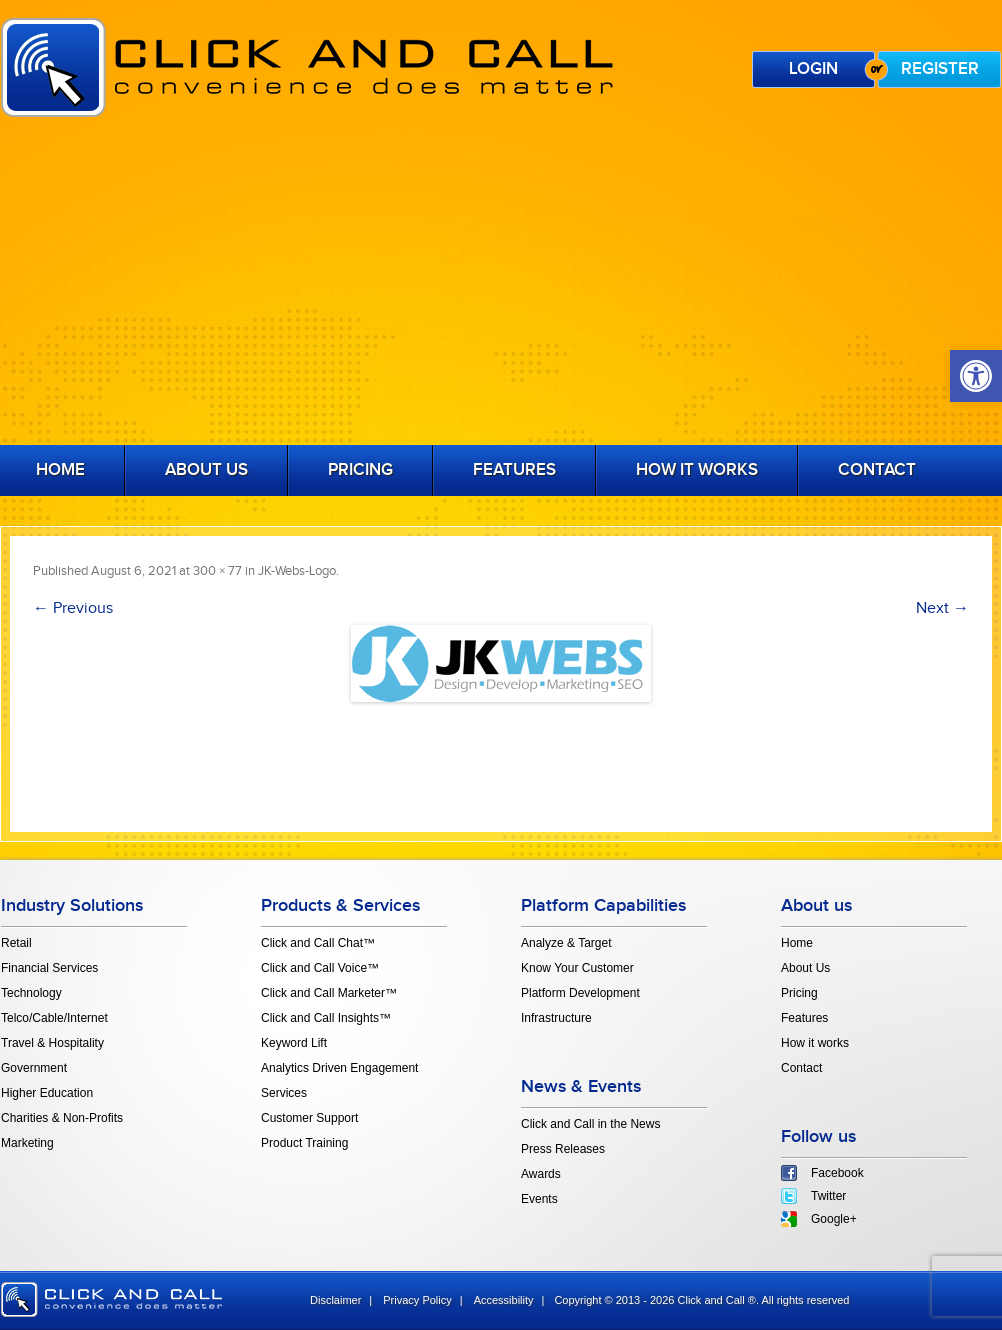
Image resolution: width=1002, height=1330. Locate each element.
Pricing (360, 470)
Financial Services (49, 968)
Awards (541, 1174)
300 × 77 (217, 571)
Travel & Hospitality (52, 1043)
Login (813, 69)
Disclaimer (335, 1300)
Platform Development (580, 993)
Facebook (837, 1173)
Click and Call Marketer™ (329, 993)
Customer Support (309, 1118)
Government (34, 1068)
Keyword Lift (294, 1043)
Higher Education (47, 1093)
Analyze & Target (566, 943)
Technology (31, 993)
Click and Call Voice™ (320, 968)
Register (940, 69)
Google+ (834, 1219)
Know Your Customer (577, 968)
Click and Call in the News (590, 1124)
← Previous (73, 608)
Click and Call (307, 67)
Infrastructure (556, 1018)
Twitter (828, 1196)
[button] (976, 376)
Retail (16, 943)
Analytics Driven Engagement (339, 1068)
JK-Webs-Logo (297, 571)
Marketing (27, 1143)
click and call (111, 1299)
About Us (206, 470)
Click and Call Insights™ (326, 1018)
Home (797, 943)
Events (539, 1199)
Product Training (304, 1143)
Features (514, 470)
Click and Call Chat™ (318, 943)
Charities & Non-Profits (62, 1118)
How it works (697, 470)
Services (284, 1093)
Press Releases (563, 1149)
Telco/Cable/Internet (54, 1018)
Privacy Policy (417, 1300)
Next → (942, 608)
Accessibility (504, 1300)
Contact (877, 470)
